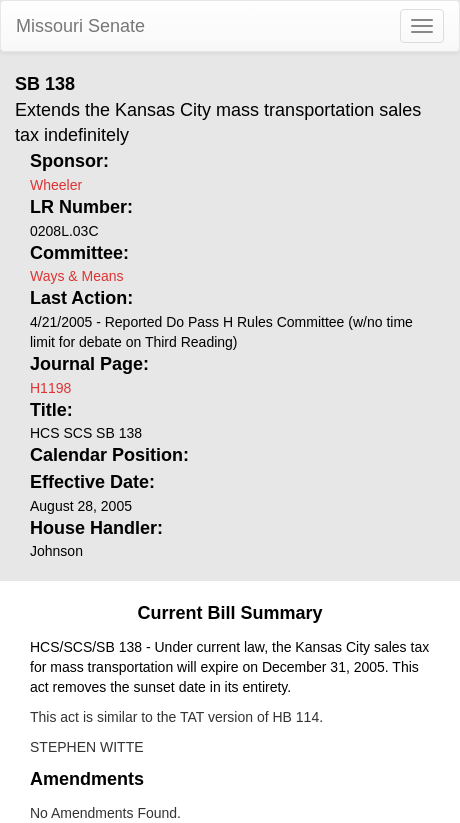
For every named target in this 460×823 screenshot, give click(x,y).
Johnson (56, 551)
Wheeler (56, 185)
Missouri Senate (80, 26)
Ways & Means (77, 276)
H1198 (50, 388)
